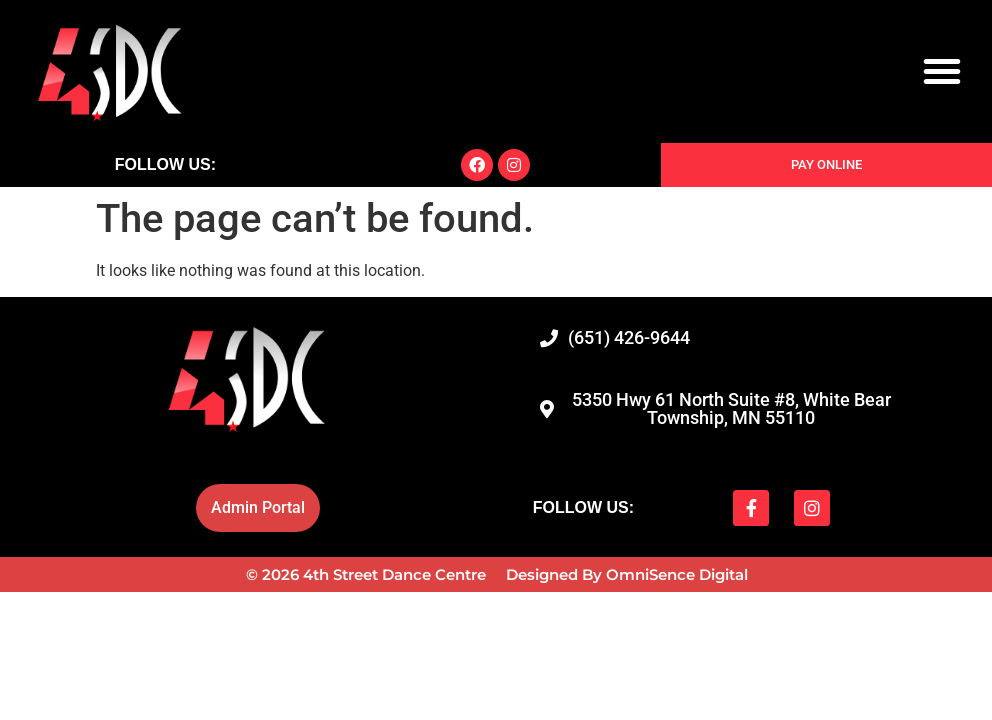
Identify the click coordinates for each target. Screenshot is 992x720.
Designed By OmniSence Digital (627, 574)
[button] (942, 71)
